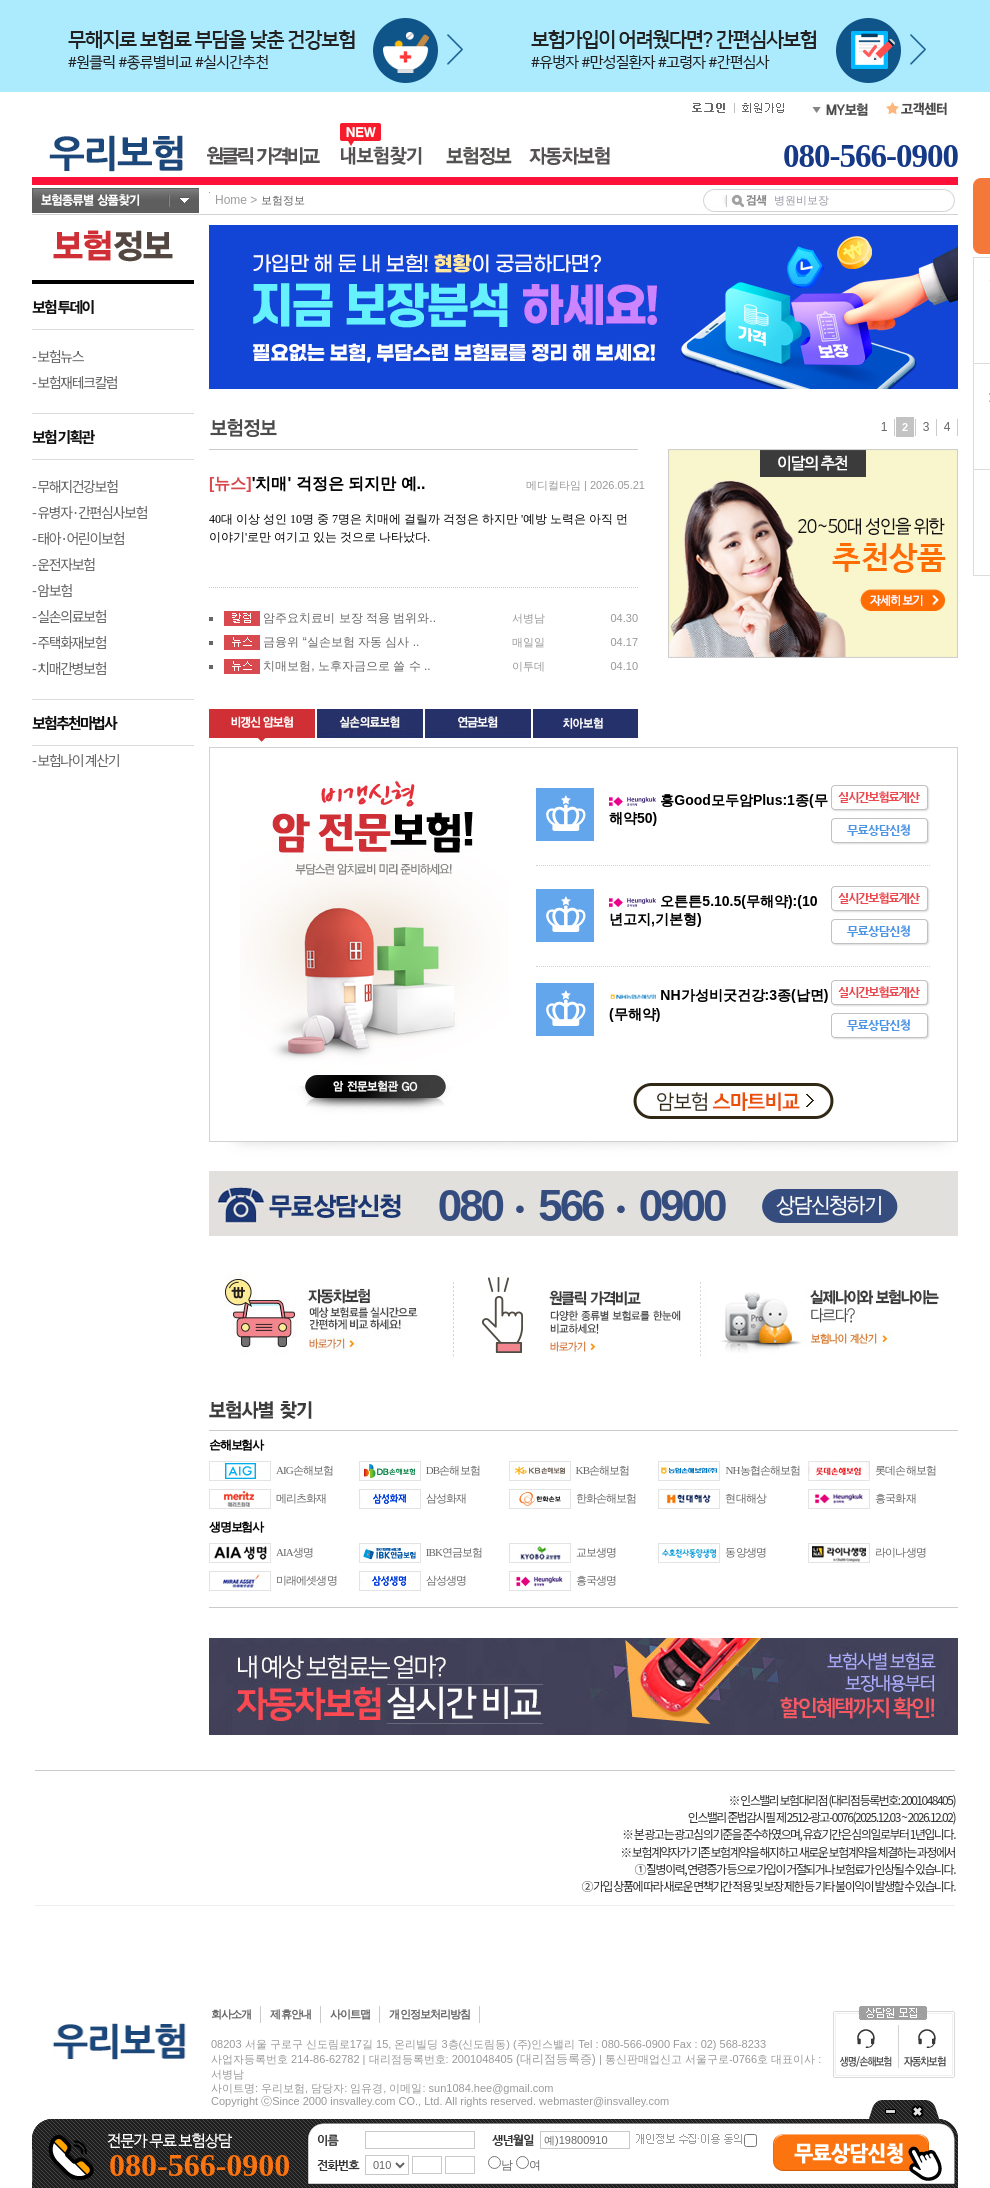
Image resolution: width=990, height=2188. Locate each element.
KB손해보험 (603, 1470)
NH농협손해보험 (762, 1470)
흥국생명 (596, 1580)
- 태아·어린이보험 (78, 538)
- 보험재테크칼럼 (75, 382)
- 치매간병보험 (69, 668)
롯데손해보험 (905, 1470)
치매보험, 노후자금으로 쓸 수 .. (346, 666)
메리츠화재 (301, 1498)
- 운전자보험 (63, 564)
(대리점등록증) (556, 2059)
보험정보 (283, 200)
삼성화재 (446, 1498)
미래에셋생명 (306, 1580)
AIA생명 (294, 1552)
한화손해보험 (606, 1498)
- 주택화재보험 (69, 642)
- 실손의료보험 (69, 616)
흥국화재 (895, 1498)
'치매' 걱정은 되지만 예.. (339, 483)
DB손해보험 (453, 1470)
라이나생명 (900, 1552)
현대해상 (745, 1498)
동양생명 (745, 1552)
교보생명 (596, 1552)
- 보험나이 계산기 (75, 760)
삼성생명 (446, 1580)
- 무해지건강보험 (75, 486)
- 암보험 (52, 590)
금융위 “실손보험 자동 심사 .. (341, 642)
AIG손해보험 (304, 1470)
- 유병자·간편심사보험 (89, 512)
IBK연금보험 (454, 1552)
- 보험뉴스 (57, 356)
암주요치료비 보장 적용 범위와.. (349, 618)
